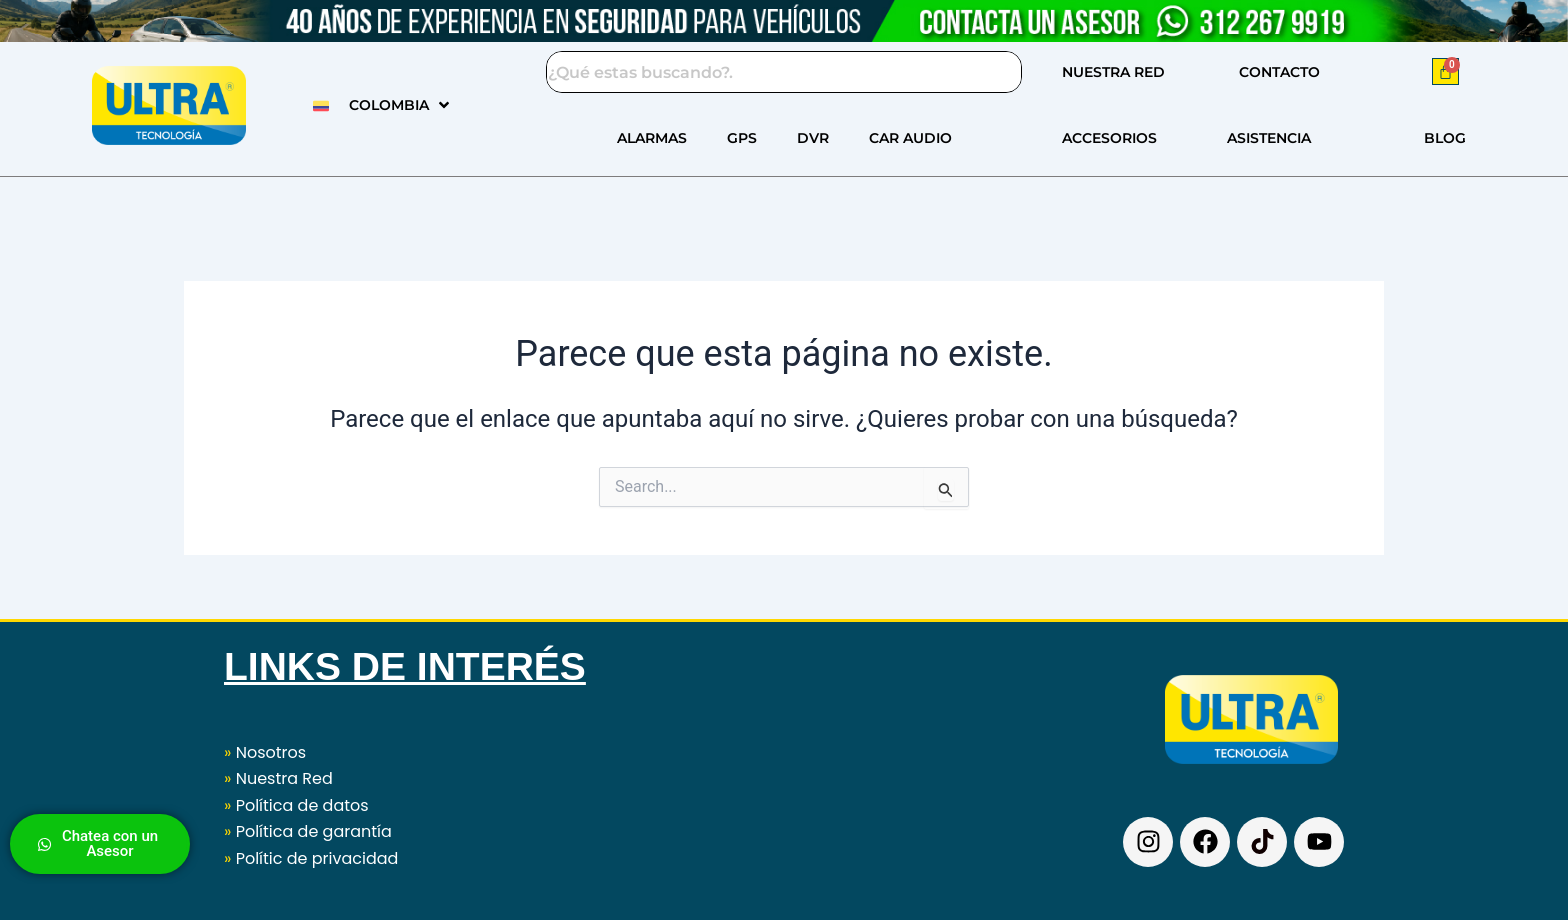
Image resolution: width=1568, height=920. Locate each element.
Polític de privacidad (317, 858)
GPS (742, 138)
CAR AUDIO (910, 138)
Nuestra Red (284, 778)
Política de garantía (314, 831)
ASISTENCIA (1269, 138)
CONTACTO (1279, 72)
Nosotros (265, 752)
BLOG (1445, 138)
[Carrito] (1445, 71)
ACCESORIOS (1109, 138)
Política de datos (302, 805)
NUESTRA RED (1113, 72)
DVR (813, 138)
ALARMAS (652, 138)
